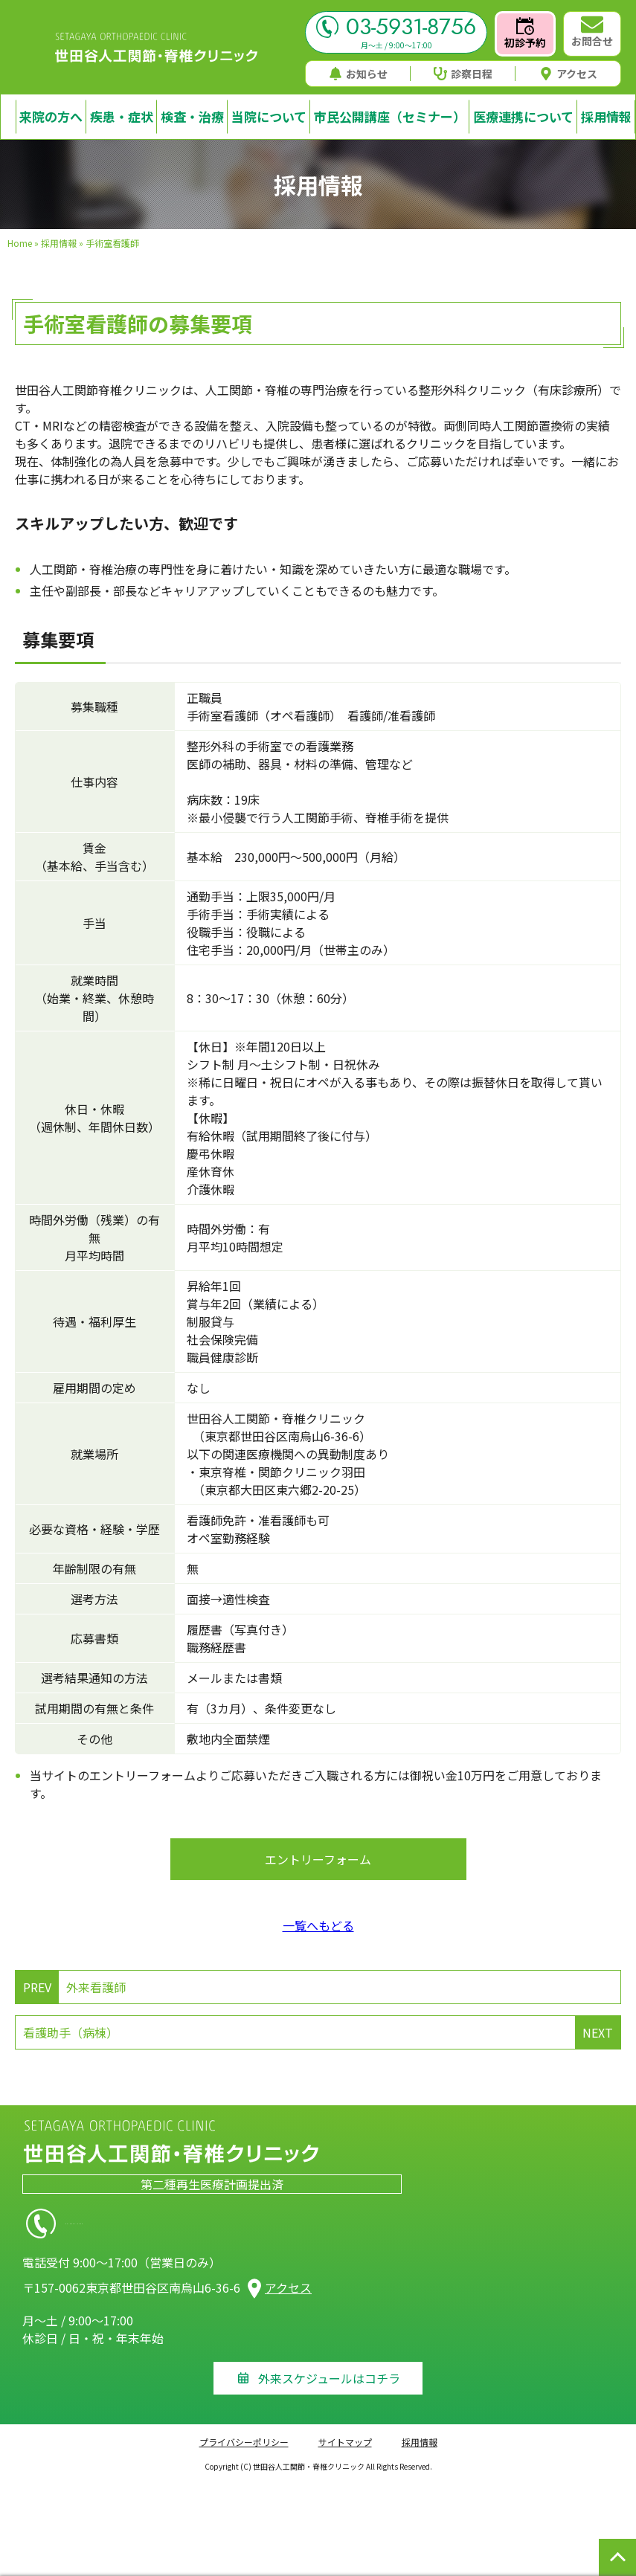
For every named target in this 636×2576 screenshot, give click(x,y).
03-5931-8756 (396, 27)
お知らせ (358, 73)
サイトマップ (345, 2441)
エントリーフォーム (318, 1859)
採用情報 (59, 242)
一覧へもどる (318, 1925)
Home (19, 242)
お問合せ (592, 32)
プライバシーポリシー (244, 2441)
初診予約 (525, 33)
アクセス (568, 73)
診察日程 (463, 73)
